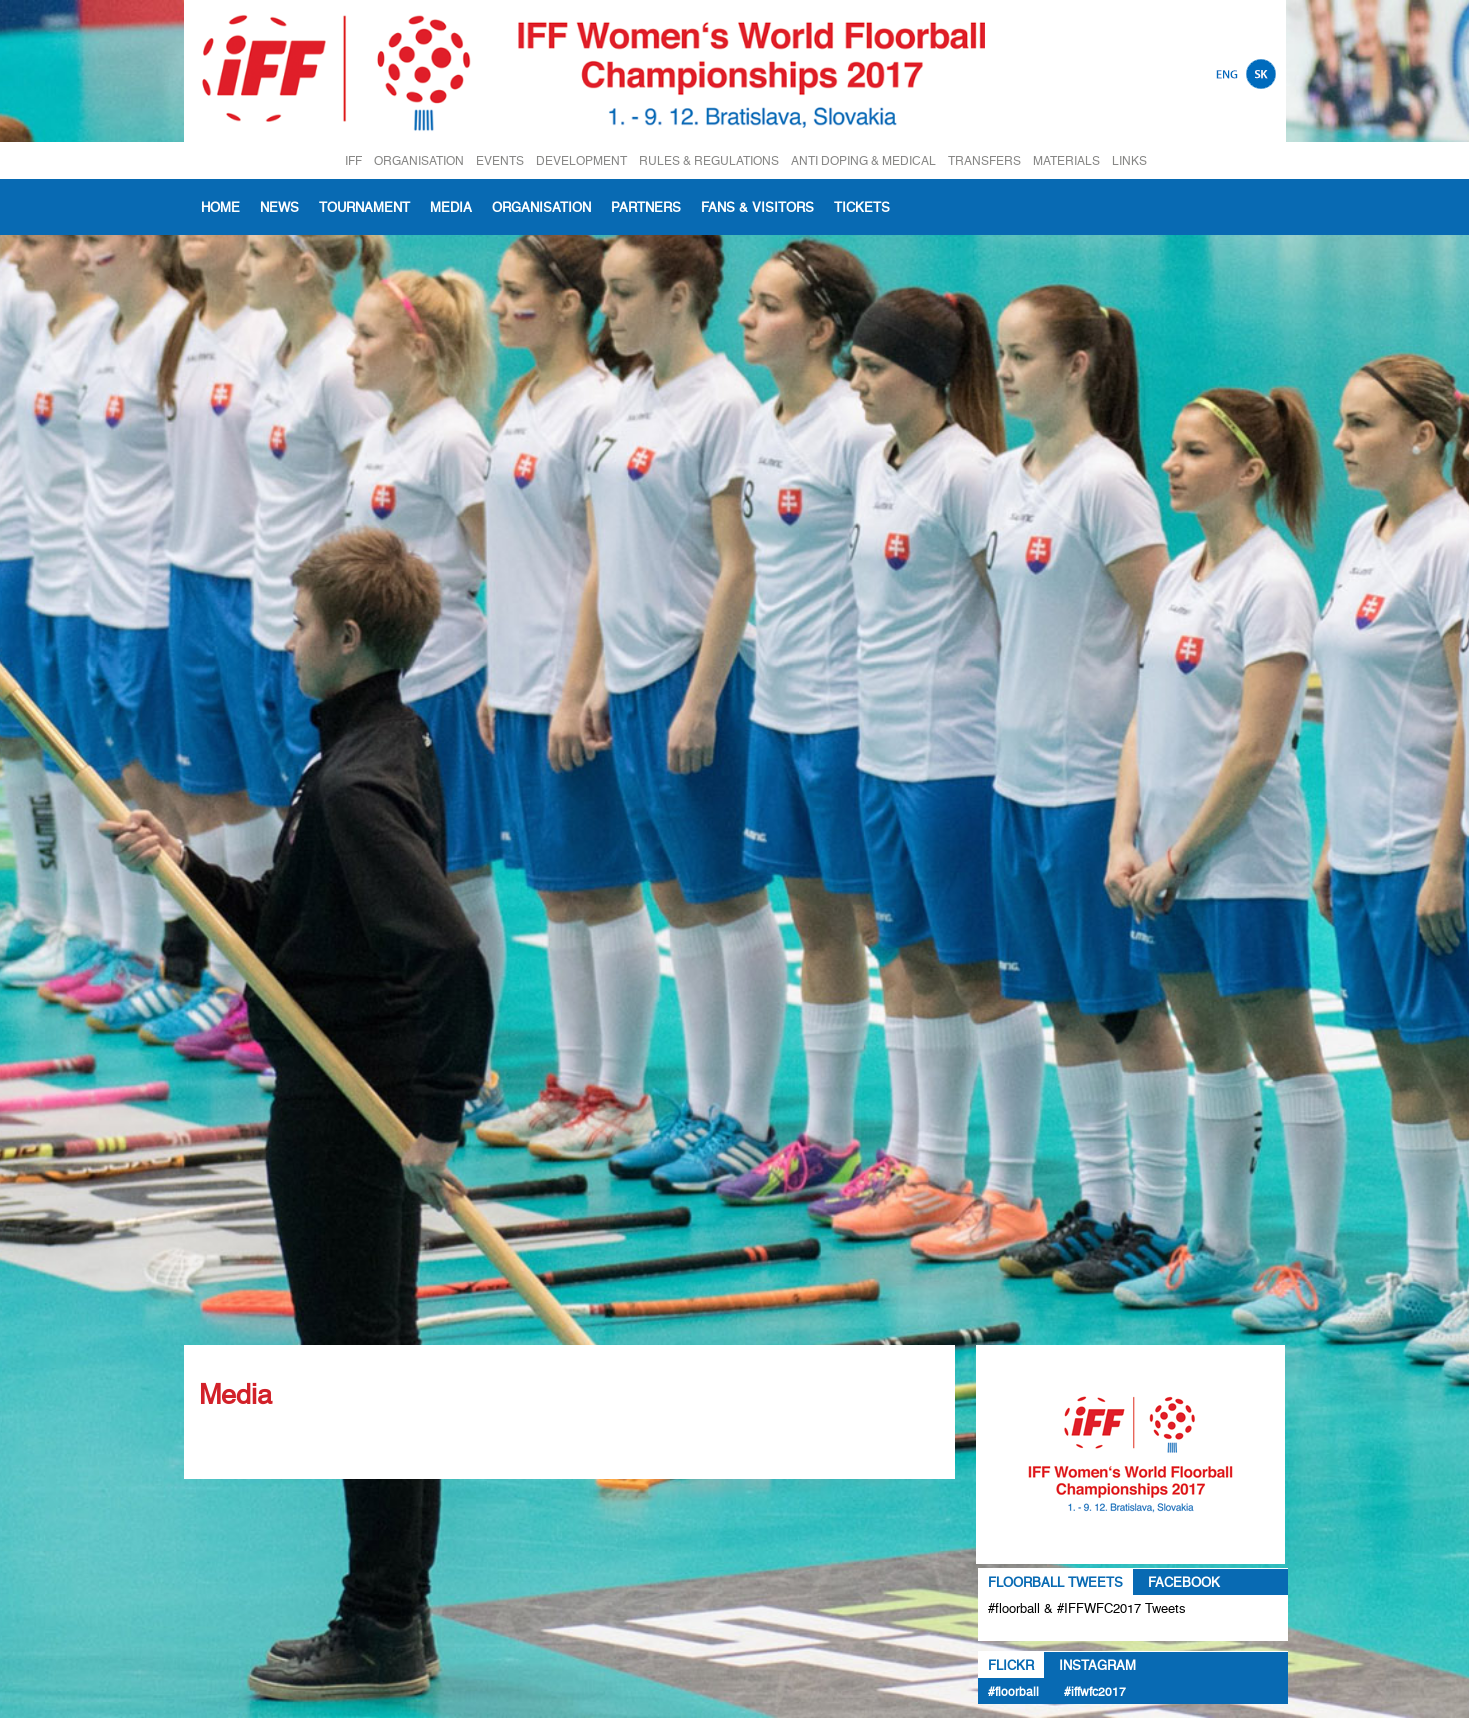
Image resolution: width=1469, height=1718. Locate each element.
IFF (353, 160)
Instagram (1097, 1665)
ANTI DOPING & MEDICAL (863, 160)
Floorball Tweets (1055, 1582)
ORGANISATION (419, 160)
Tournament (364, 207)
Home (220, 207)
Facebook (1184, 1582)
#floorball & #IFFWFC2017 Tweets (1087, 1608)
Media (451, 207)
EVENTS (500, 160)
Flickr (1011, 1665)
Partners (646, 207)
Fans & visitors (757, 207)
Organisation (541, 207)
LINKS (1129, 160)
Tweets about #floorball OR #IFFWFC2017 (1129, 1631)
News (279, 207)
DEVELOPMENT (581, 160)
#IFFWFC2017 (1095, 1691)
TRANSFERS (984, 160)
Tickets (862, 207)
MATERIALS (1066, 160)
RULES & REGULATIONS (709, 160)
